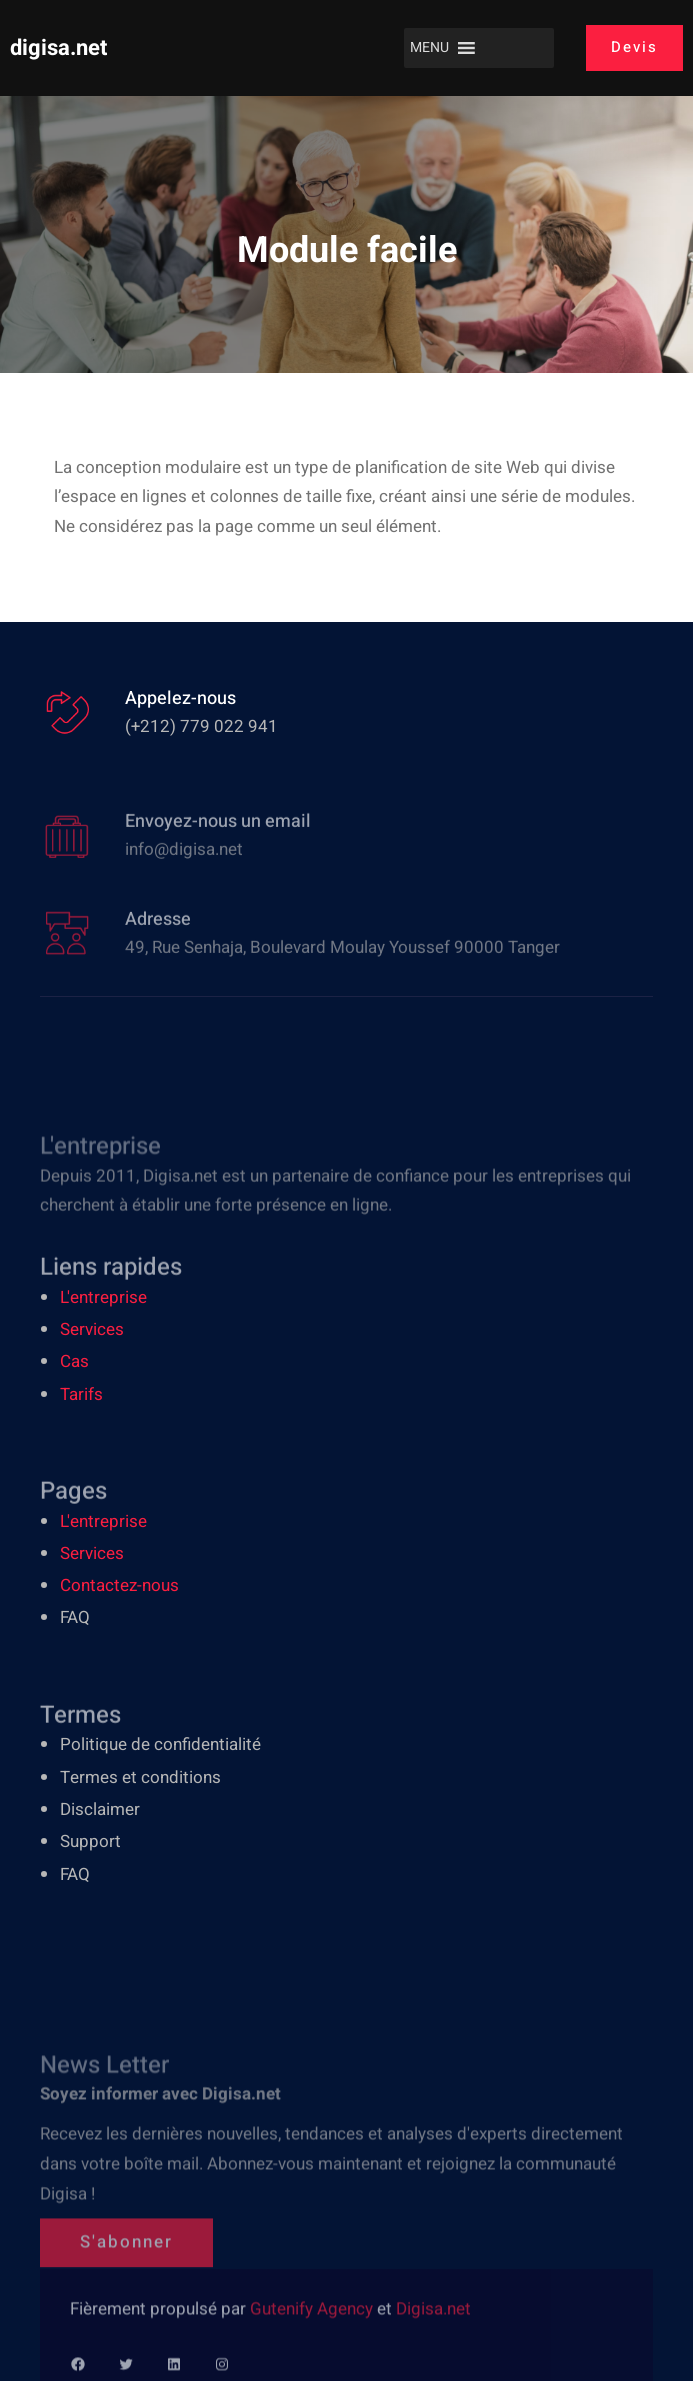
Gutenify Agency (313, 2332)
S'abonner (126, 2288)
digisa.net (58, 48)
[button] (429, 48)
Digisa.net (433, 2332)
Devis (634, 47)
